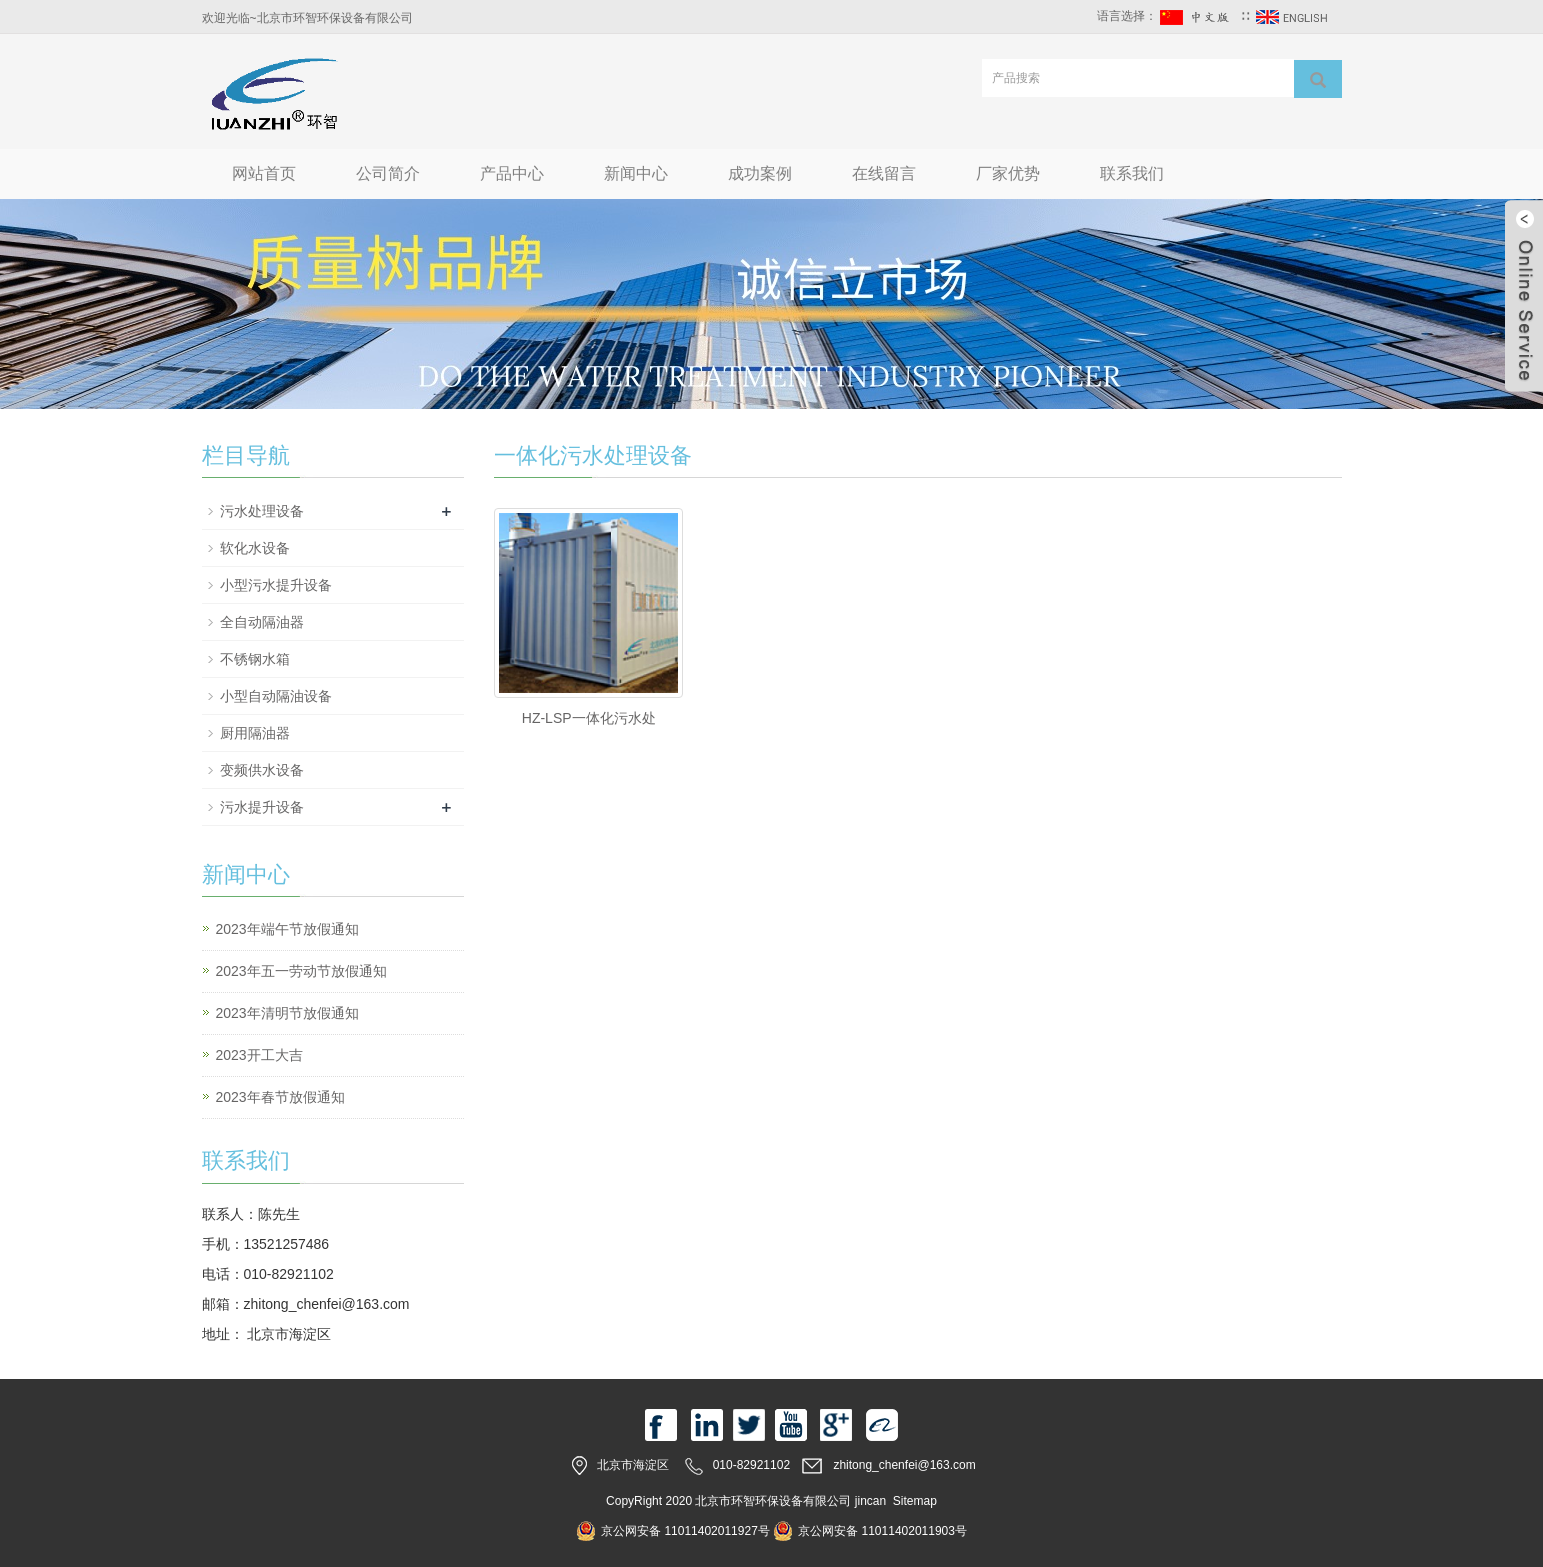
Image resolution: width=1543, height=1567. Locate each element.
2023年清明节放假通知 (287, 1013)
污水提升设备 (262, 807)
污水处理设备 (262, 511)
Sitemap (915, 1501)
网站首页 (264, 173)
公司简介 (388, 173)
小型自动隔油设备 (276, 696)
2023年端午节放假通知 (287, 929)
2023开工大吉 (259, 1055)
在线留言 (884, 173)
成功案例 (760, 173)
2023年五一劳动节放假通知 (301, 971)
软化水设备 (255, 548)
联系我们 (1132, 173)
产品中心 (512, 173)
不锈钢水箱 (255, 659)
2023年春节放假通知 (280, 1097)
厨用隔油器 (255, 733)
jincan (870, 1501)
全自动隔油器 (262, 622)
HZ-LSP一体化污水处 (589, 718)
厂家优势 (1008, 173)
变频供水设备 (262, 770)
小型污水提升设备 (276, 585)
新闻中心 (636, 173)
